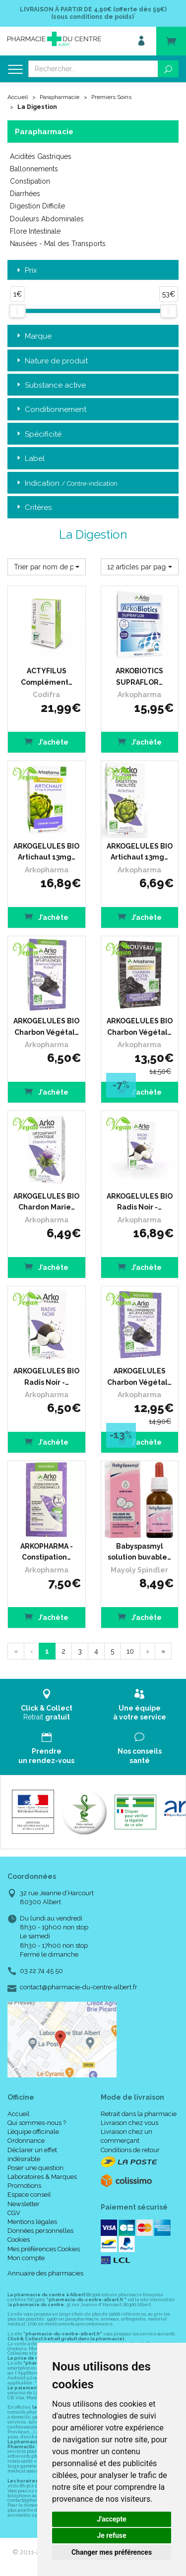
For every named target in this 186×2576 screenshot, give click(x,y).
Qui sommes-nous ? (36, 2122)
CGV (13, 2213)
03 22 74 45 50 (41, 1970)
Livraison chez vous (129, 2122)
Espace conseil (29, 2194)
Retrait (46, 1705)
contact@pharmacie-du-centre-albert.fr (78, 1987)
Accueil (17, 97)
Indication (66, 483)
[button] (46, 566)
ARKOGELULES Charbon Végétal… (139, 1376)
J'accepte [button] (111, 2519)
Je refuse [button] (111, 2535)
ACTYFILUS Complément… (46, 676)
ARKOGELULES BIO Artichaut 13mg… (46, 851)
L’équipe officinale (33, 2131)
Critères (33, 508)
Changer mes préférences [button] (111, 2552)
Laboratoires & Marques (42, 2176)
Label (30, 459)
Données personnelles (40, 2230)
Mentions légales (32, 2221)
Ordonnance (26, 2140)
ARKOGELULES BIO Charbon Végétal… (46, 1026)
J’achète (46, 741)
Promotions (24, 2185)
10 (130, 1651)
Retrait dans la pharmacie (139, 2114)
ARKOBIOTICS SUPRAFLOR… (139, 676)
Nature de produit (51, 361)
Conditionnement (50, 409)
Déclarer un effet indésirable (32, 2154)
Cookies (18, 2239)
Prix (26, 270)
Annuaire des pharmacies (45, 2273)
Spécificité (38, 434)
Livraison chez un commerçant (126, 2136)
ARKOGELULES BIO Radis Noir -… (140, 1201)
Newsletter (23, 2204)
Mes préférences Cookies (43, 2249)
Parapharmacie (59, 97)
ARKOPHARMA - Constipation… (46, 1551)
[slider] (17, 311)
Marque (33, 336)
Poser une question (35, 2168)
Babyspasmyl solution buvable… (139, 1551)
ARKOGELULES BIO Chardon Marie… (46, 1201)
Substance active (50, 385)
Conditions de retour (130, 2150)
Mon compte (26, 2258)
